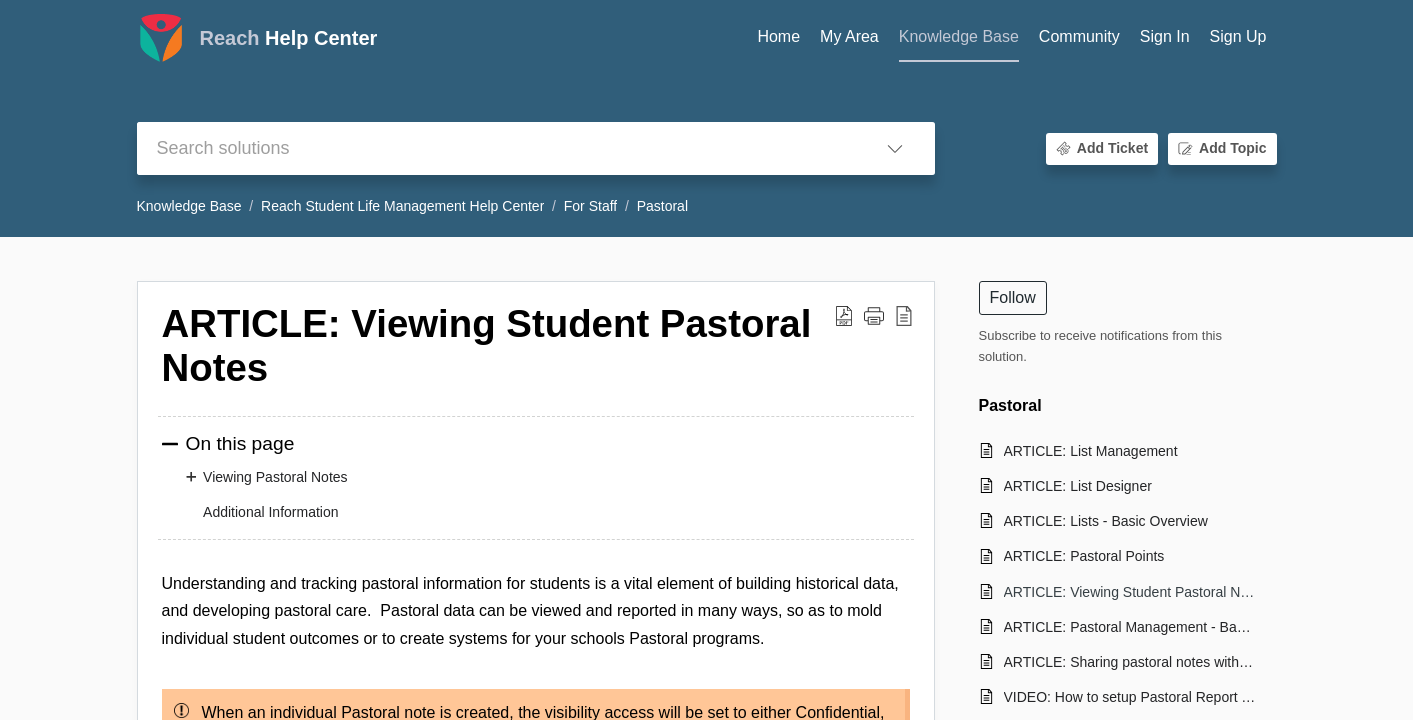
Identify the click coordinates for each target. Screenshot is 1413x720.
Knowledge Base (189, 206)
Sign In (1165, 36)
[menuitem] (1165, 38)
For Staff (590, 206)
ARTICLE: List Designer (1078, 486)
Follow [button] (1013, 297)
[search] (496, 148)
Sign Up (1238, 36)
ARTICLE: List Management (1091, 451)
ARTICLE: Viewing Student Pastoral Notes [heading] (487, 345)
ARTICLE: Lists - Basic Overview (1106, 521)
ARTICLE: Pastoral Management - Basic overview (1130, 627)
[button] (895, 148)
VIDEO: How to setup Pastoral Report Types (1130, 697)
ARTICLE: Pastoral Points (1084, 556)
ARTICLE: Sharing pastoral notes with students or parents (1130, 662)
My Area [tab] (849, 36)
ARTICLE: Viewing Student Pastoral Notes (1130, 592)
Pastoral (662, 206)
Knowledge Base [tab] (959, 36)
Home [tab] (778, 36)
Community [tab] (1079, 36)
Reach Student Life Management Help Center (402, 206)
